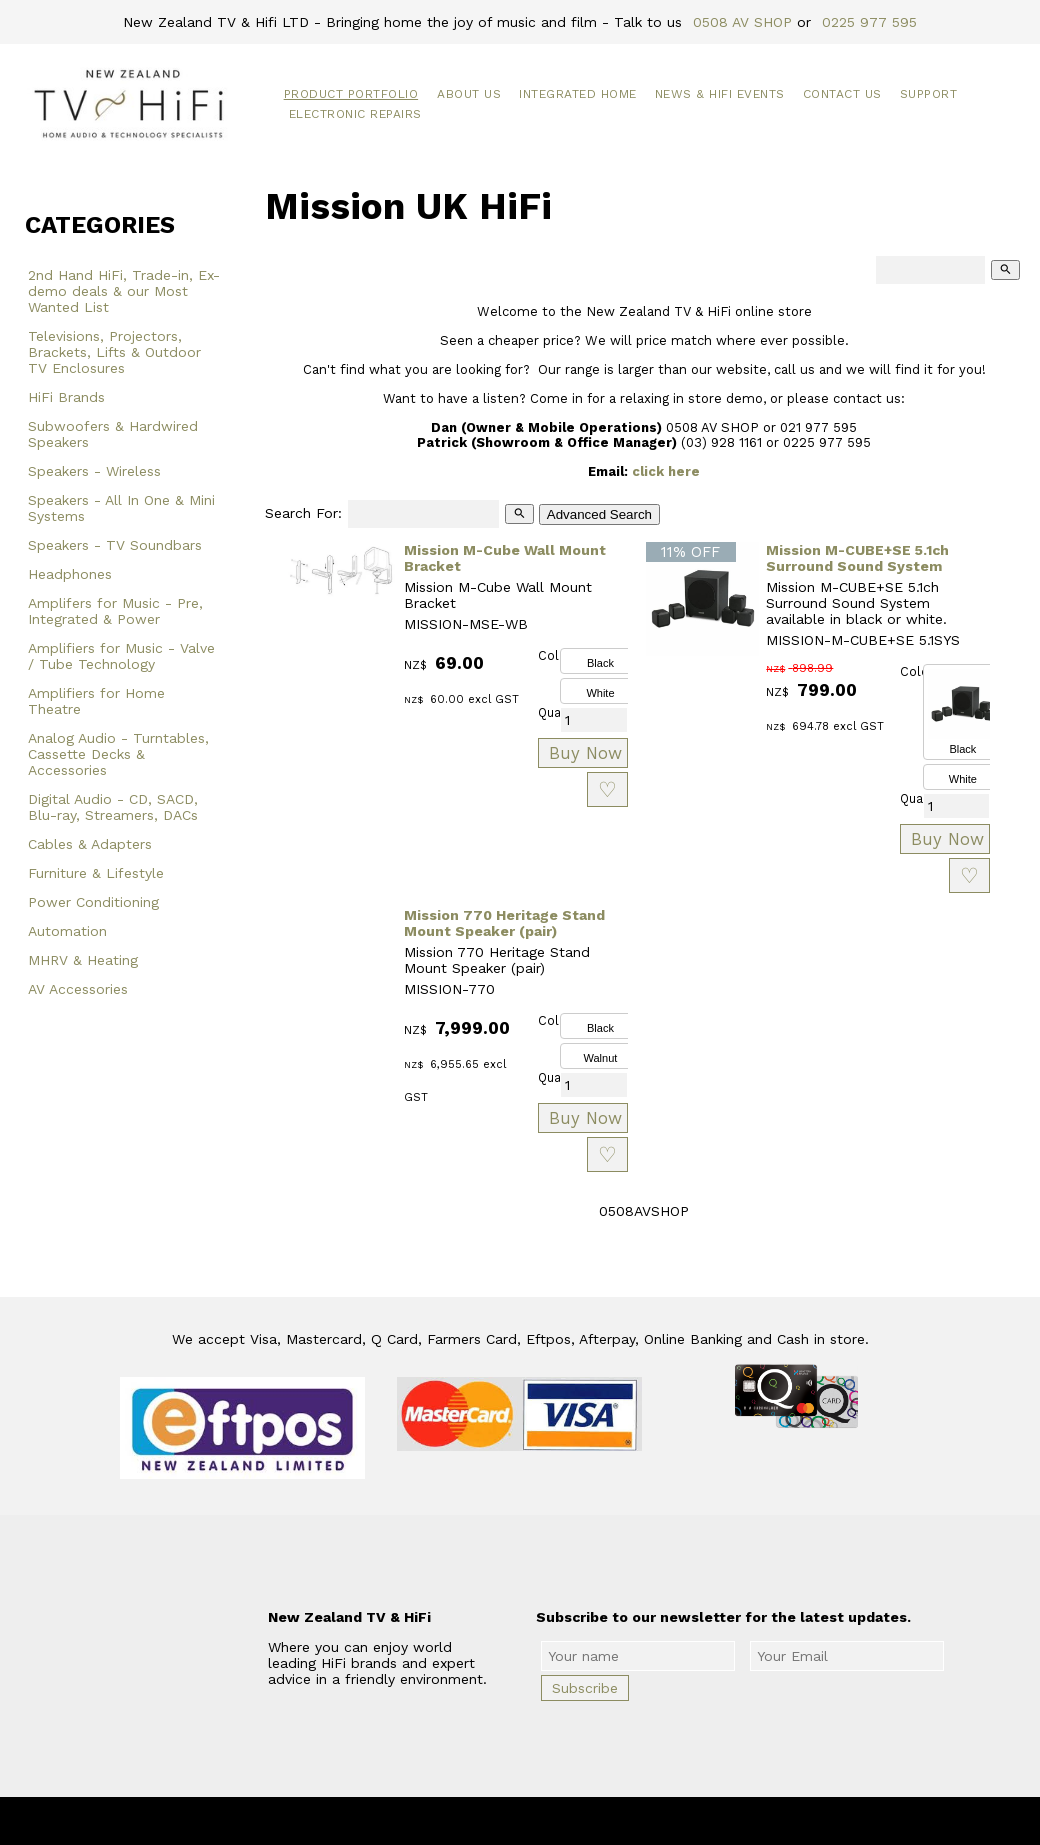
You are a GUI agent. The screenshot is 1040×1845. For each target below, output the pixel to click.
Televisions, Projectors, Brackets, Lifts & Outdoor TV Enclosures (114, 352)
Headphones (70, 574)
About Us (469, 94)
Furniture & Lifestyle (96, 873)
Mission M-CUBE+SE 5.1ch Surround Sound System (857, 558)
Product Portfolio (351, 94)
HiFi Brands (66, 397)
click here (666, 471)
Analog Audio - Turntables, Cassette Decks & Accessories (118, 754)
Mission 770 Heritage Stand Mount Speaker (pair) (504, 923)
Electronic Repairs (355, 114)
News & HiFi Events (720, 94)
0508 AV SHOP (742, 22)
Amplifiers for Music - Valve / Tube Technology (121, 656)
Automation (67, 931)
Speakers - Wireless (94, 471)
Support (929, 94)
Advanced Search (599, 514)
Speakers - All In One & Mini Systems (121, 508)
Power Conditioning (93, 902)
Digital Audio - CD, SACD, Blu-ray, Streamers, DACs (113, 807)
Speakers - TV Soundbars (115, 545)
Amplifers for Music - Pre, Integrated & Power (115, 611)
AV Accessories (78, 989)
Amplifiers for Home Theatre (96, 701)
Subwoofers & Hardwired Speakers (113, 434)
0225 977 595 (869, 22)
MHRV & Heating (83, 960)
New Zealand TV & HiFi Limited (573, 1821)
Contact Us (842, 94)
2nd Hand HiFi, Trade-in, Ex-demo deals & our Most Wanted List (124, 291)
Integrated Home (578, 94)
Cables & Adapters (90, 844)
